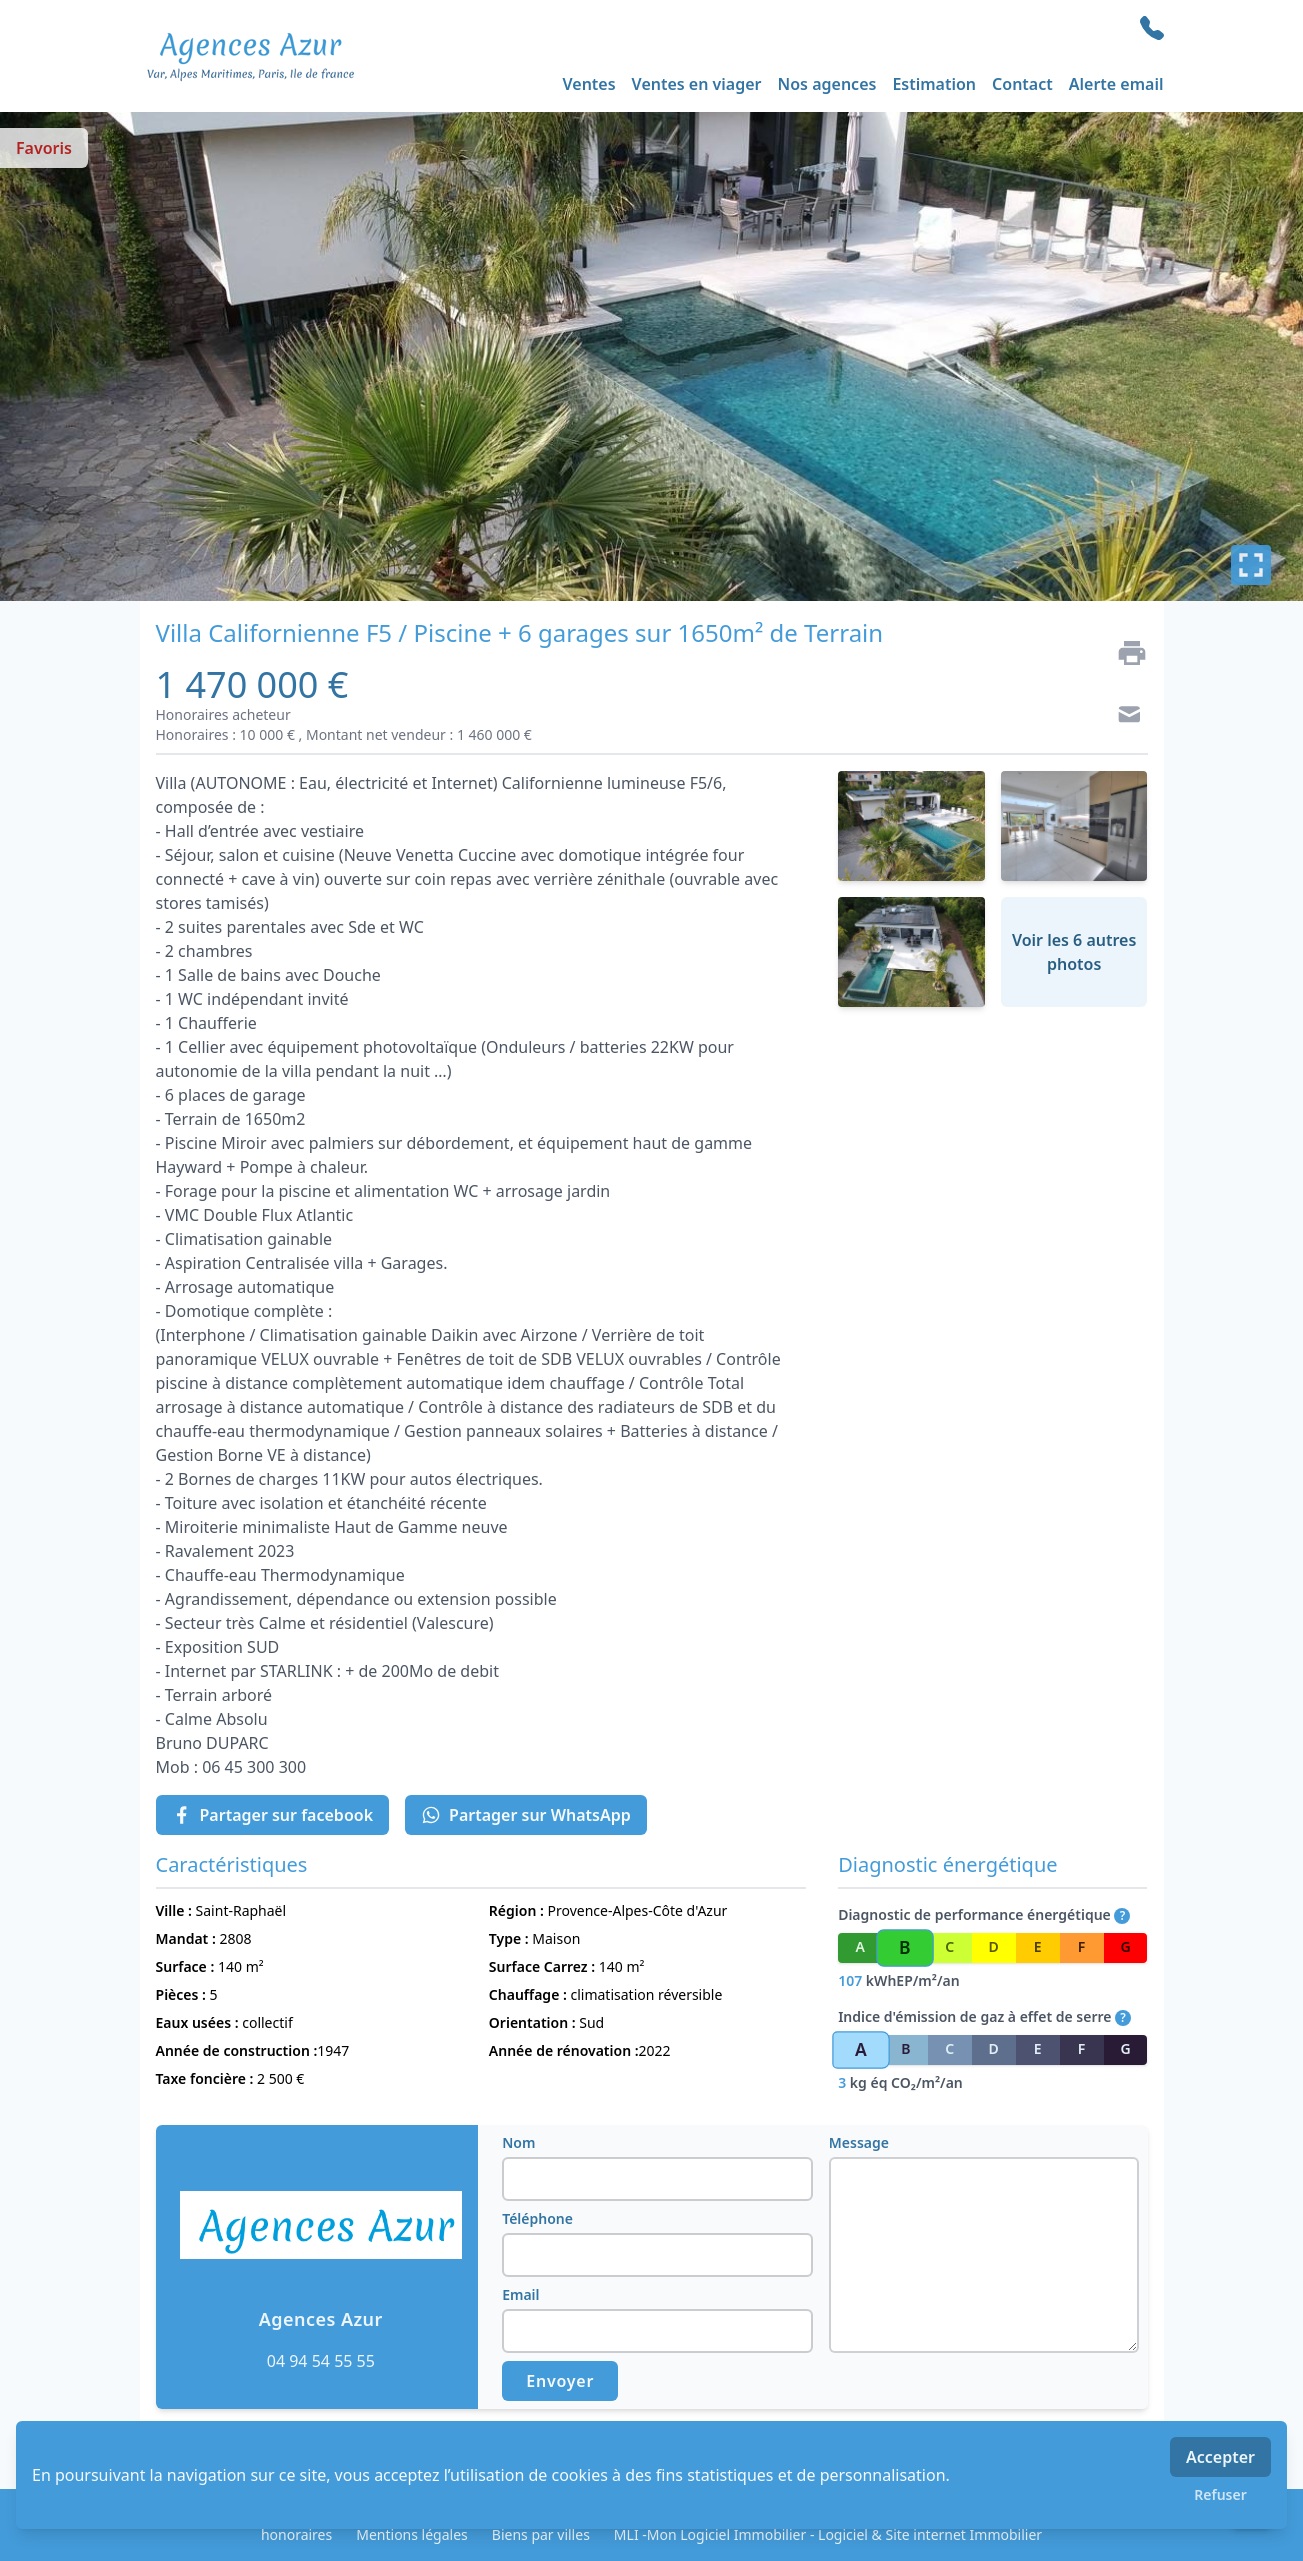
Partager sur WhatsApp (526, 1815)
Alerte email (1116, 84)
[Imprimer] (1124, 653)
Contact (1022, 84)
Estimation (934, 84)
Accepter (1220, 2457)
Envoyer (560, 2381)
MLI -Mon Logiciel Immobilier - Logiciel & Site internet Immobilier (828, 2534)
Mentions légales (412, 2534)
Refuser (1220, 2494)
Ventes (589, 84)
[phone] (1152, 28)
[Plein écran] (1251, 565)
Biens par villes (541, 2534)
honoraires (296, 2534)
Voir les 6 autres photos (1074, 952)
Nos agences (827, 84)
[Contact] (1124, 717)
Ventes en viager (697, 84)
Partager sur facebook (273, 1815)
